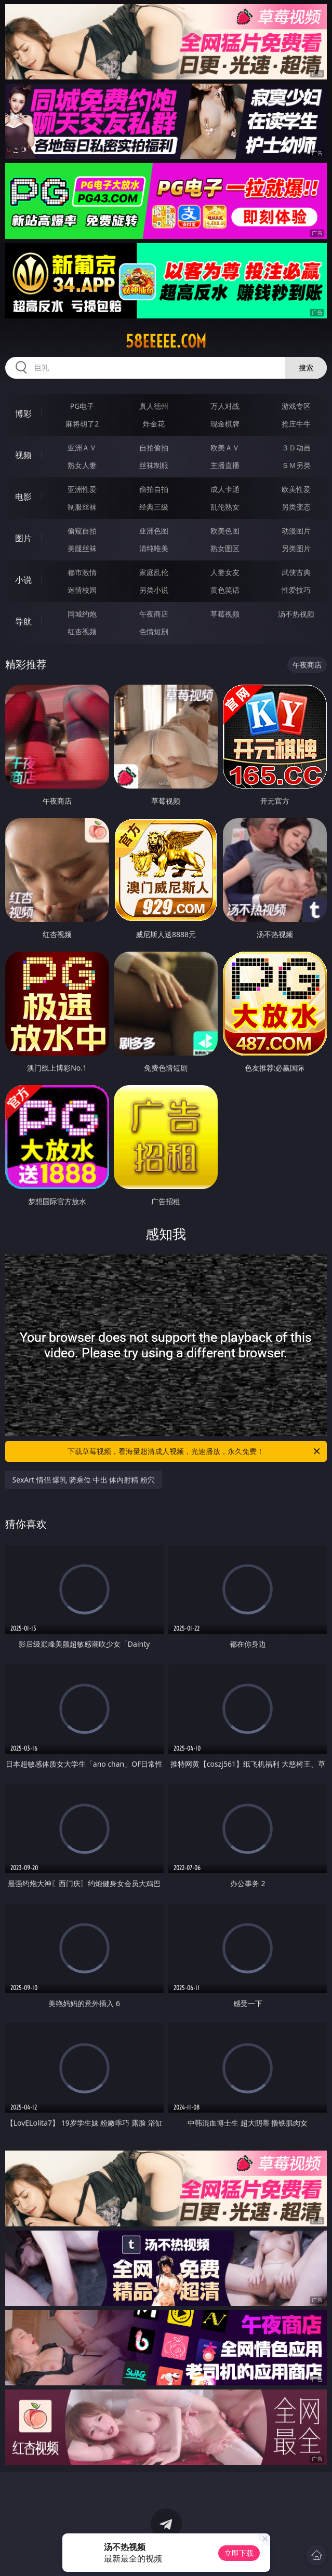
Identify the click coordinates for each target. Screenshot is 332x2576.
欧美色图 (225, 531)
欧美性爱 (296, 489)
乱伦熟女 (225, 507)
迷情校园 (82, 590)
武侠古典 (296, 572)
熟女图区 (225, 548)
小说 (23, 579)
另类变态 (296, 507)
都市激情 (82, 572)
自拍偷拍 (153, 447)
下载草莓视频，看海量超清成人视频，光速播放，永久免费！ (195, 1451)
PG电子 (82, 406)
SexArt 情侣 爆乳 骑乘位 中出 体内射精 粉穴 (83, 1480)
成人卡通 (225, 489)
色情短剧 (153, 631)
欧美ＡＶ (225, 447)
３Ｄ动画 (296, 447)
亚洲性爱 (82, 489)
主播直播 (225, 465)
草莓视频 (225, 614)
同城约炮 (82, 614)
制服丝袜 (82, 507)
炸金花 (154, 424)
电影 (23, 496)
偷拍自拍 (153, 489)
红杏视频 (82, 631)
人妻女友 (225, 572)
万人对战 (225, 406)
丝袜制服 (153, 465)
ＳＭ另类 (296, 465)
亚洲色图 (153, 531)
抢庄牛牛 (296, 424)
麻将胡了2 (82, 424)
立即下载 (239, 2553)
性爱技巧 (296, 590)
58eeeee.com (166, 341)
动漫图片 (296, 531)
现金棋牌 (225, 424)
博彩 (23, 413)
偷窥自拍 (82, 531)
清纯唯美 (153, 548)
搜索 (306, 367)
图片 (23, 538)
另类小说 (153, 590)
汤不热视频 (296, 614)
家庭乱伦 (153, 572)
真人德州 (153, 406)
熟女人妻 (82, 465)
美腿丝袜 (82, 548)
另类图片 (296, 548)
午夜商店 (153, 614)
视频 (23, 455)
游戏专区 (296, 406)
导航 (23, 621)
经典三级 (153, 507)
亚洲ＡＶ (82, 447)
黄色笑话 (225, 590)
